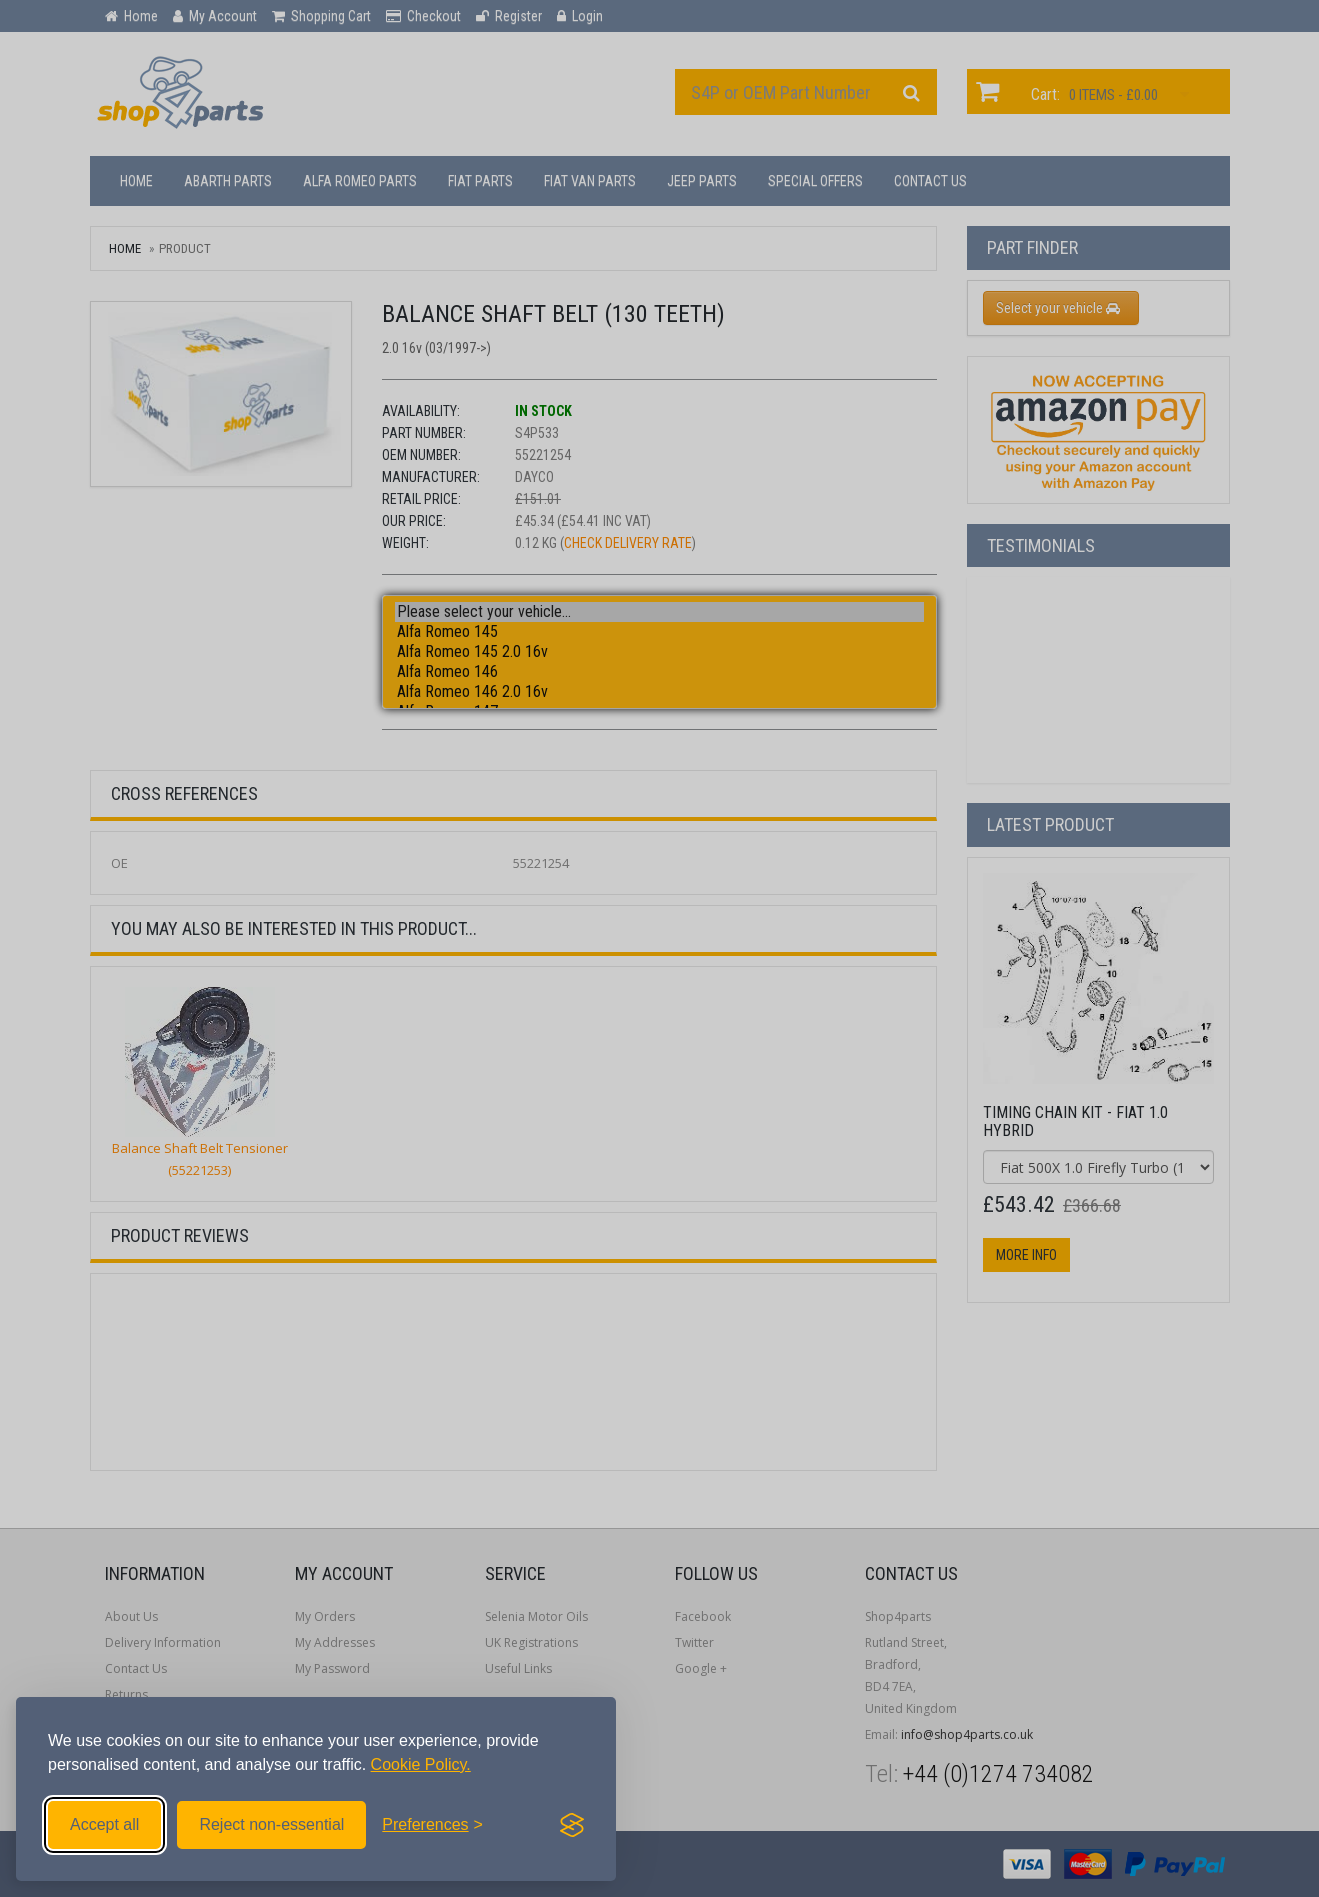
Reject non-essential (271, 1824)
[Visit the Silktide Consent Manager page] (572, 1825)
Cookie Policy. (421, 1764)
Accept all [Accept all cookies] (104, 1824)
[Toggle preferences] (432, 1825)
